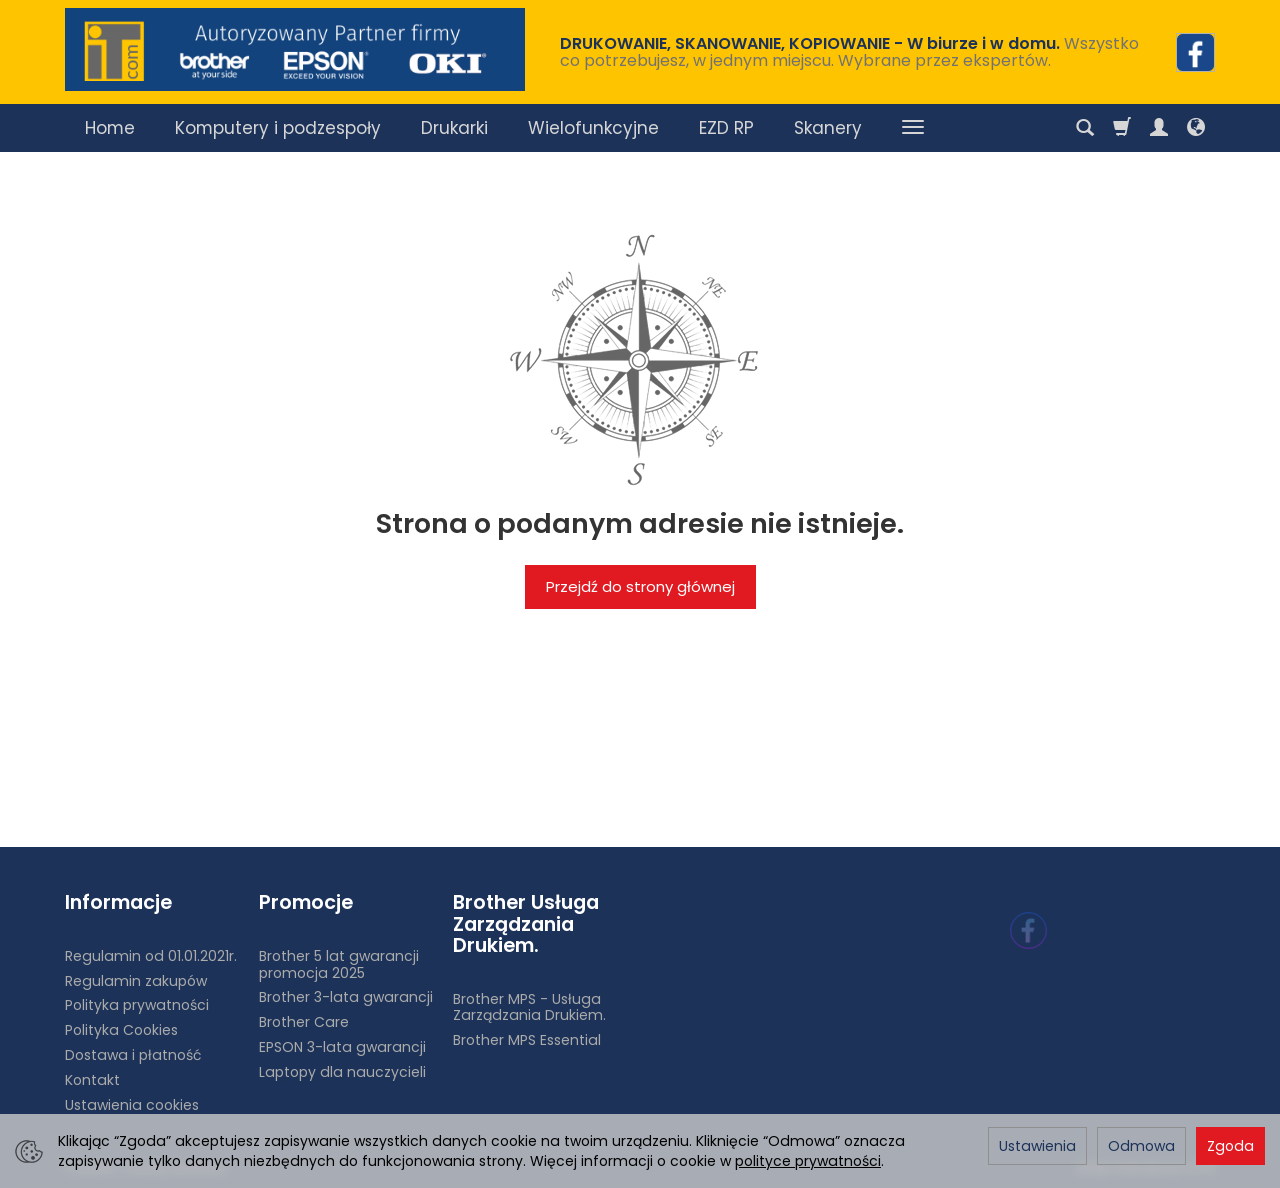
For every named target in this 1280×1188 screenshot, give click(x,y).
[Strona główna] (295, 49)
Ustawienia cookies (132, 1105)
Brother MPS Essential (527, 1040)
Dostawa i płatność (133, 1055)
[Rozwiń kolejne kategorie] (913, 128)
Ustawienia (1037, 1146)
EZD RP (726, 128)
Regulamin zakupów (136, 981)
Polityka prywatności (137, 1005)
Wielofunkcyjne (593, 128)
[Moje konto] (1159, 128)
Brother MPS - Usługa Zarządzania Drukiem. (529, 1007)
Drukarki (454, 128)
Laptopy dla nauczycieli (342, 1072)
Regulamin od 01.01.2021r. (151, 956)
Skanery (828, 128)
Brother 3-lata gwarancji (346, 997)
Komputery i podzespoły (278, 128)
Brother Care (304, 1022)
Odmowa (1141, 1146)
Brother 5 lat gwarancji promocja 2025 (339, 964)
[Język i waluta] (1196, 128)
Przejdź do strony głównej (640, 586)
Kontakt (92, 1080)
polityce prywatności (808, 1161)
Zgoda (1230, 1146)
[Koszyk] (1122, 128)
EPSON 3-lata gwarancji (342, 1047)
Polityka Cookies (121, 1030)
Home (110, 128)
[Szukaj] (1085, 128)
